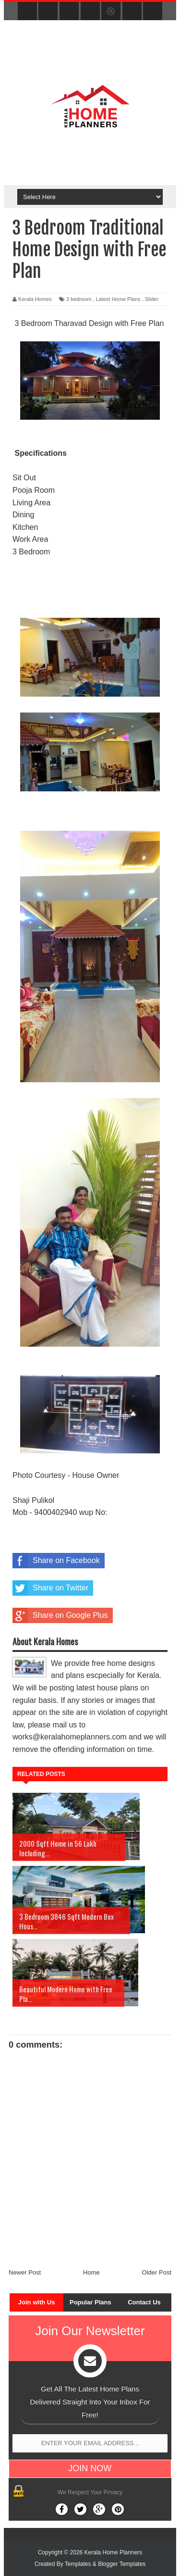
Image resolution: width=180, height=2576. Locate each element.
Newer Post (25, 2272)
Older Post (156, 2272)
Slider (151, 299)
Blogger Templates (121, 2564)
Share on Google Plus (60, 1615)
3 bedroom (79, 299)
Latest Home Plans (118, 299)
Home (91, 2272)
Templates (78, 2564)
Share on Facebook (56, 1560)
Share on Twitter (50, 1588)
